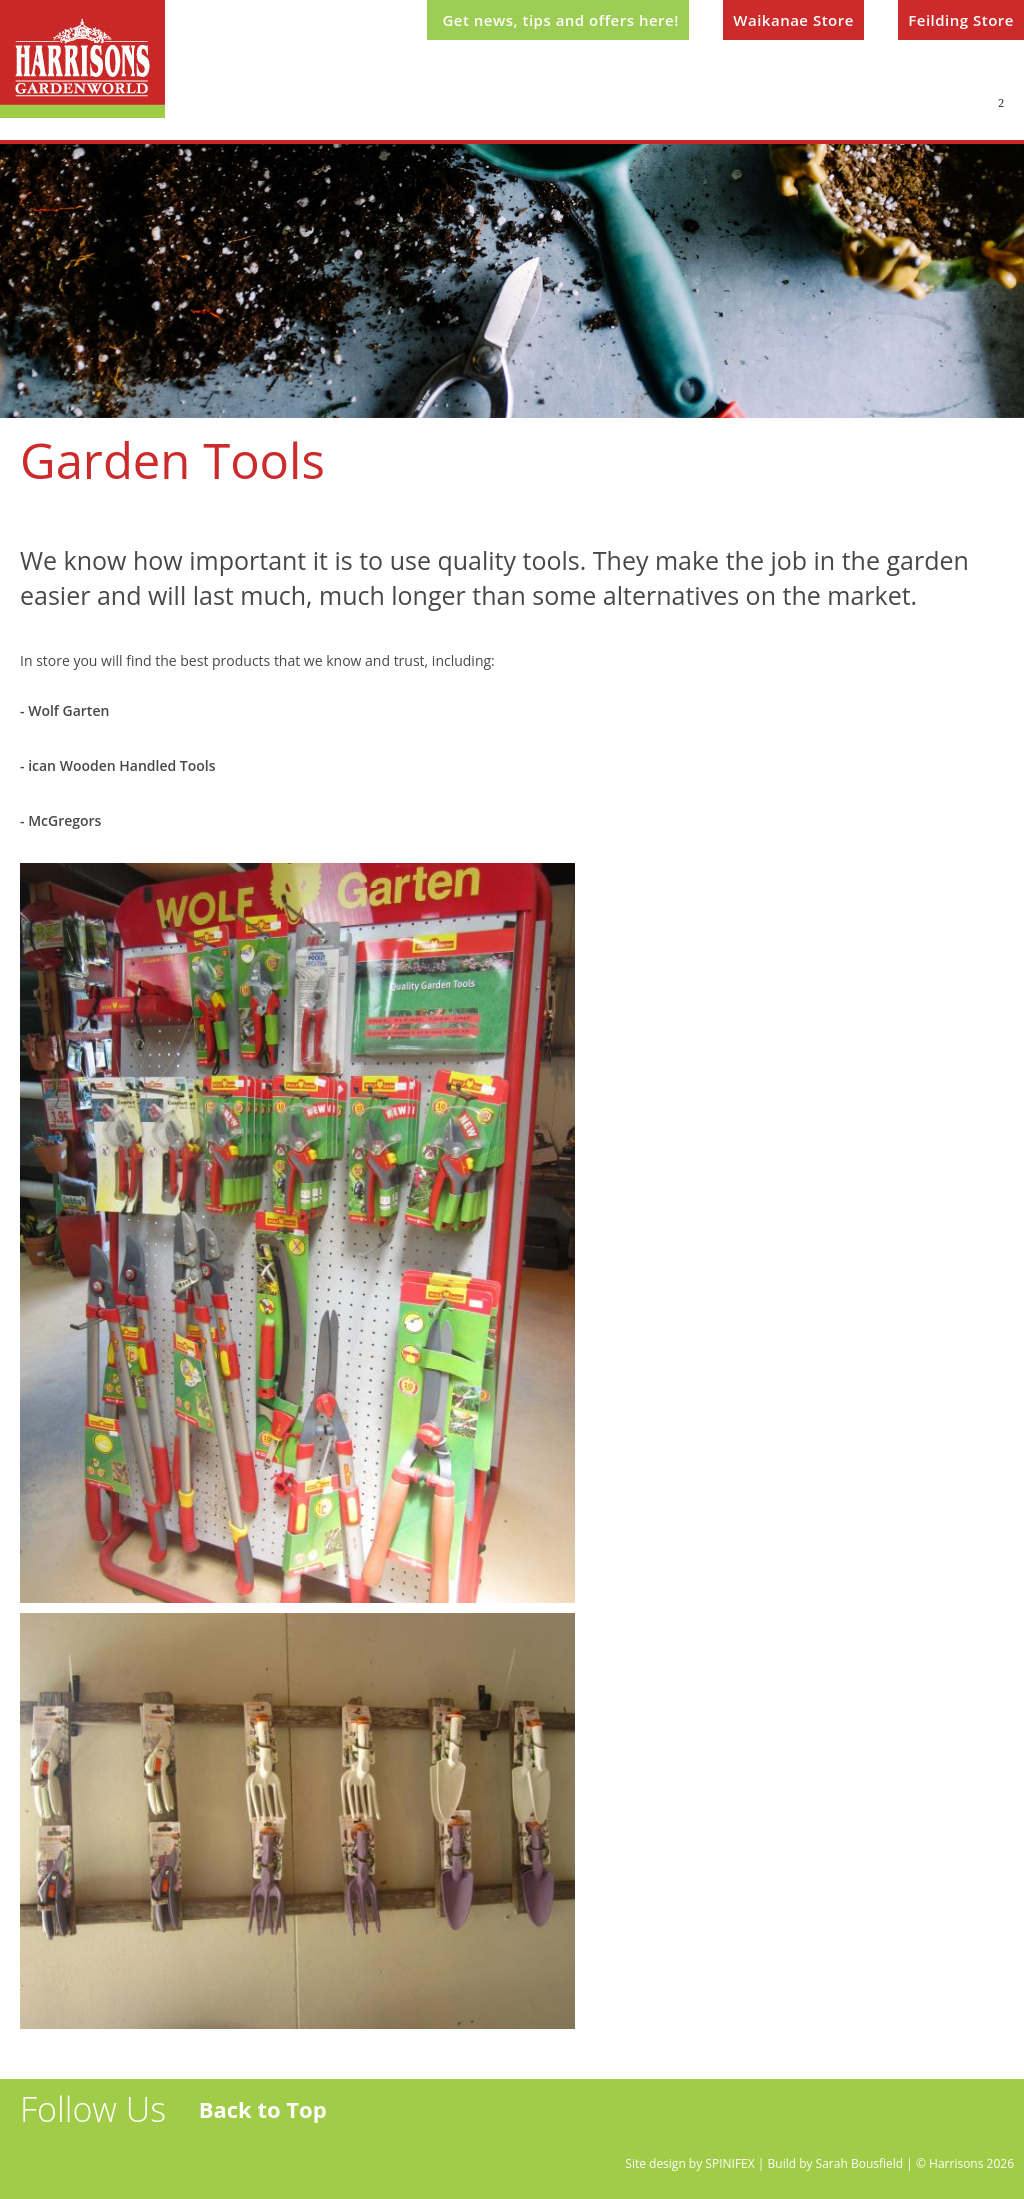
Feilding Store (961, 20)
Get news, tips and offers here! (560, 20)
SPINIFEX (729, 2163)
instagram (153, 2160)
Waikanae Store (793, 20)
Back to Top (263, 2109)
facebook (97, 2160)
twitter (41, 2160)
